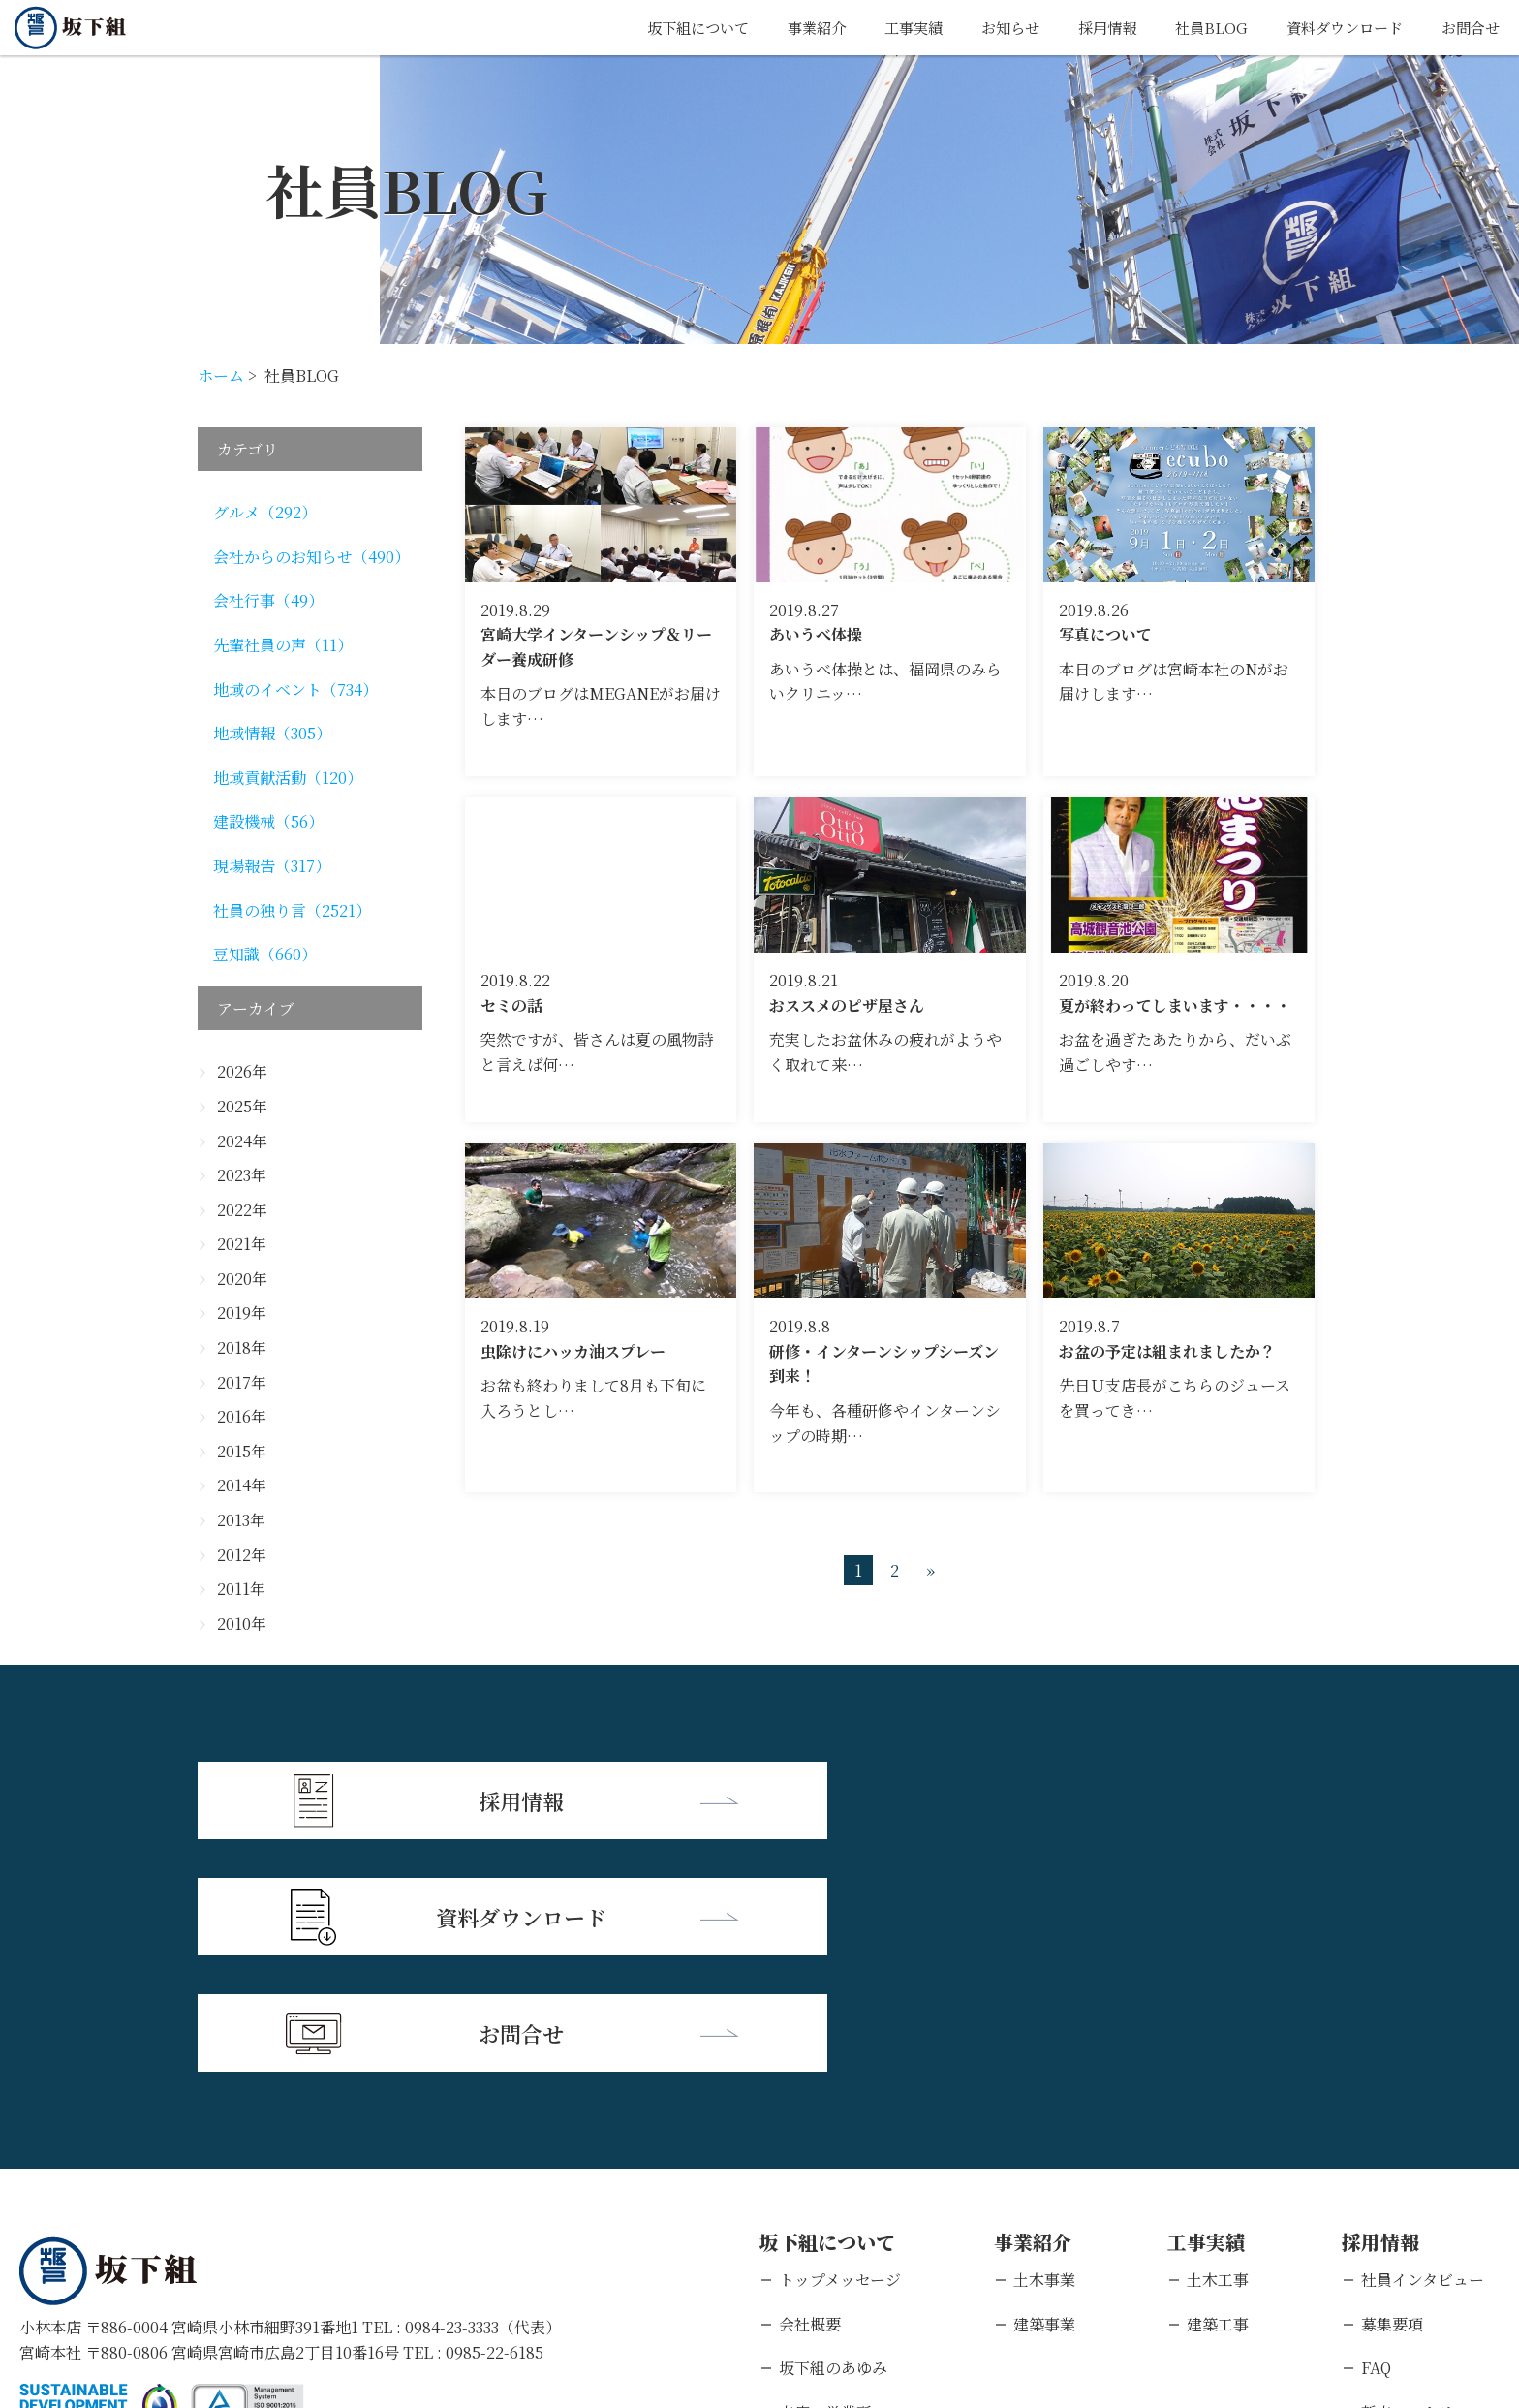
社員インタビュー (1422, 2042)
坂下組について (665, 27)
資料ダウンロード (1337, 27)
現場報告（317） (271, 866)
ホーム (221, 375)
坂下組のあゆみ (833, 2130)
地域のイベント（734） (295, 689)
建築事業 (1044, 2087)
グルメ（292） (265, 512)
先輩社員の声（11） (283, 645)
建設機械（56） (268, 821)
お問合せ (1469, 27)
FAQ (1376, 2130)
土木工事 (1218, 2042)
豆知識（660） (265, 954)
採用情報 (1092, 27)
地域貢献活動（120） (287, 777)
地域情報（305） (272, 733)
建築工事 (1218, 2087)
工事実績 (890, 27)
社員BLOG (1199, 27)
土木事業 (1044, 2042)
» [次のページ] (930, 1570)
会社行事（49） (268, 600)
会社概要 (810, 2087)
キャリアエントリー (1430, 2218)
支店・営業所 (825, 2175)
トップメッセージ (840, 2042)
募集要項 (1392, 2087)
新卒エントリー (1415, 2175)
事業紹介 (790, 27)
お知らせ (991, 27)
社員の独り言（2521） (292, 910)
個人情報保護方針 (208, 2282)
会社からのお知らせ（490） (311, 557)
